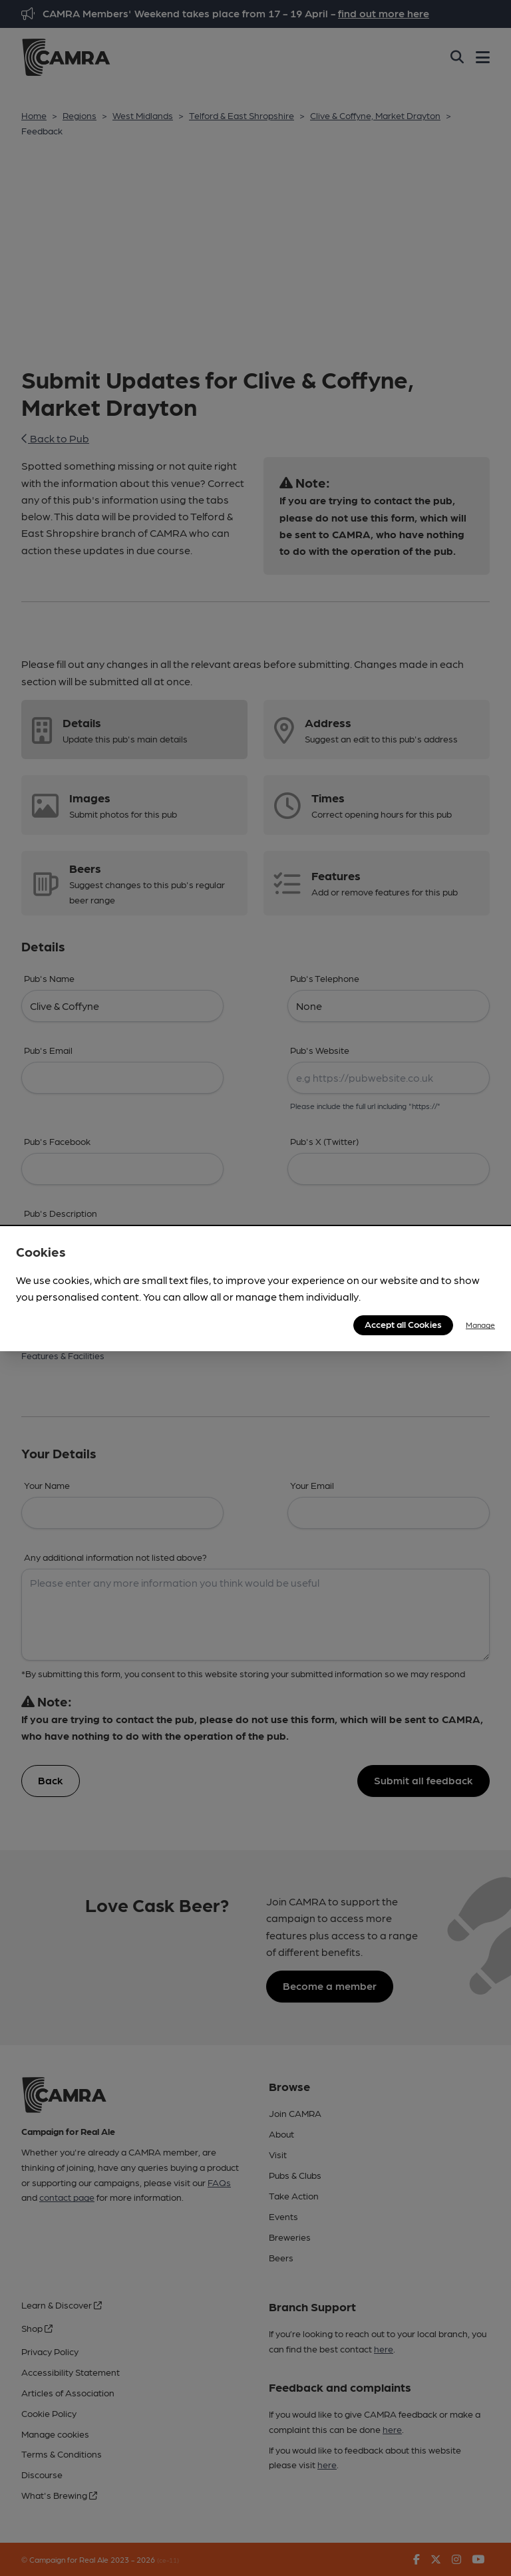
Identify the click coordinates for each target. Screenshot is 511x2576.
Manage (480, 1324)
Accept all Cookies (403, 1324)
